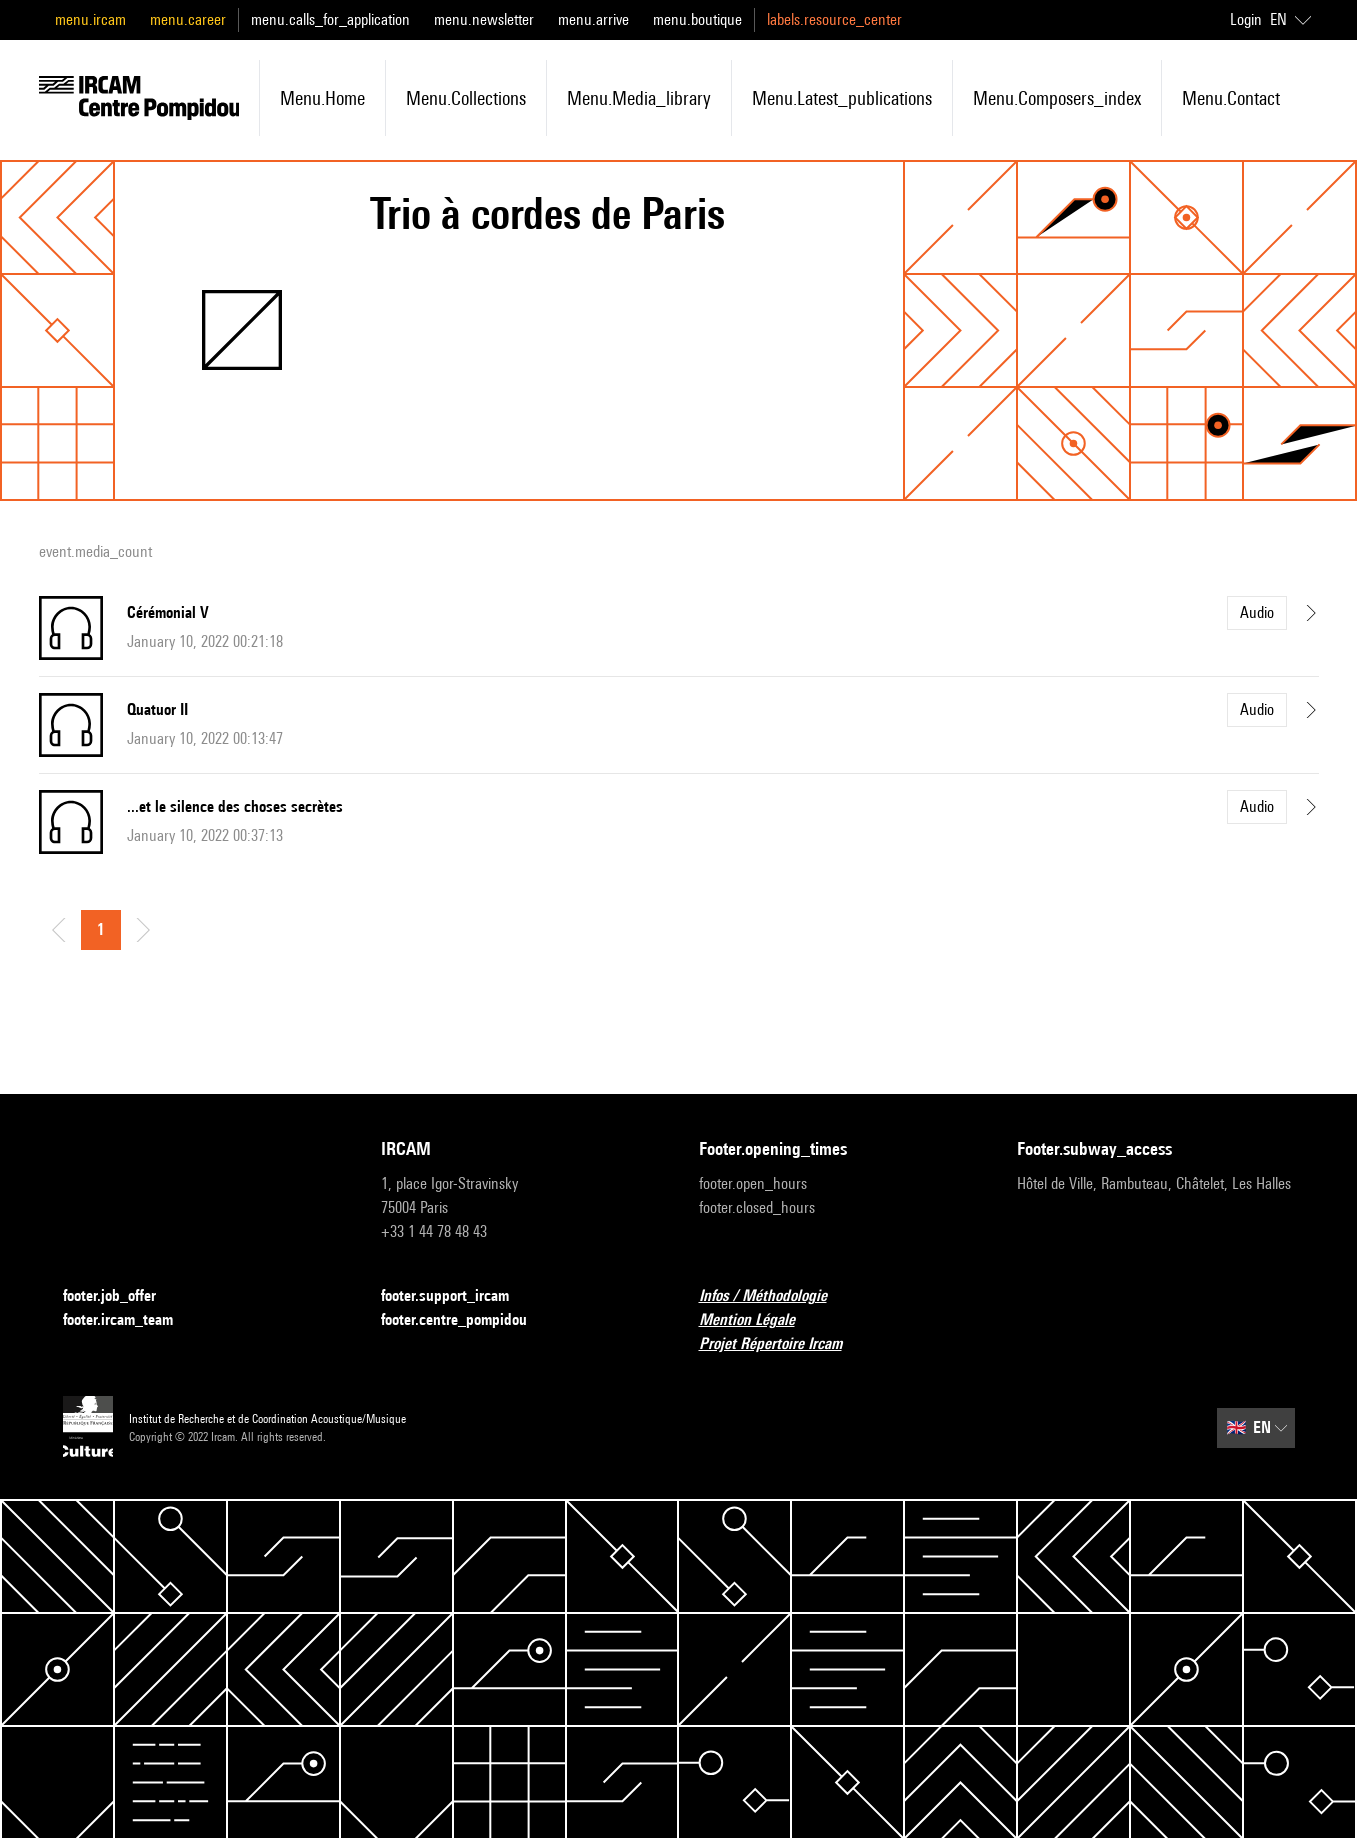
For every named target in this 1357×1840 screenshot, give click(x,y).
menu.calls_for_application (330, 19)
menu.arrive (593, 19)
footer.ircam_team (130, 1320)
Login (1246, 19)
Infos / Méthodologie (775, 1296)
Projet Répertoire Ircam (782, 1344)
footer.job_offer (121, 1296)
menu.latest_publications (842, 98)
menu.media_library (639, 98)
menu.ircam (90, 19)
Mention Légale (759, 1320)
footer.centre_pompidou (466, 1320)
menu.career (188, 19)
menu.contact (1231, 98)
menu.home (322, 98)
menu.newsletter (484, 19)
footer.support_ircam (457, 1296)
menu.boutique (697, 19)
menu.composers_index (1057, 98)
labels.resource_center (834, 19)
